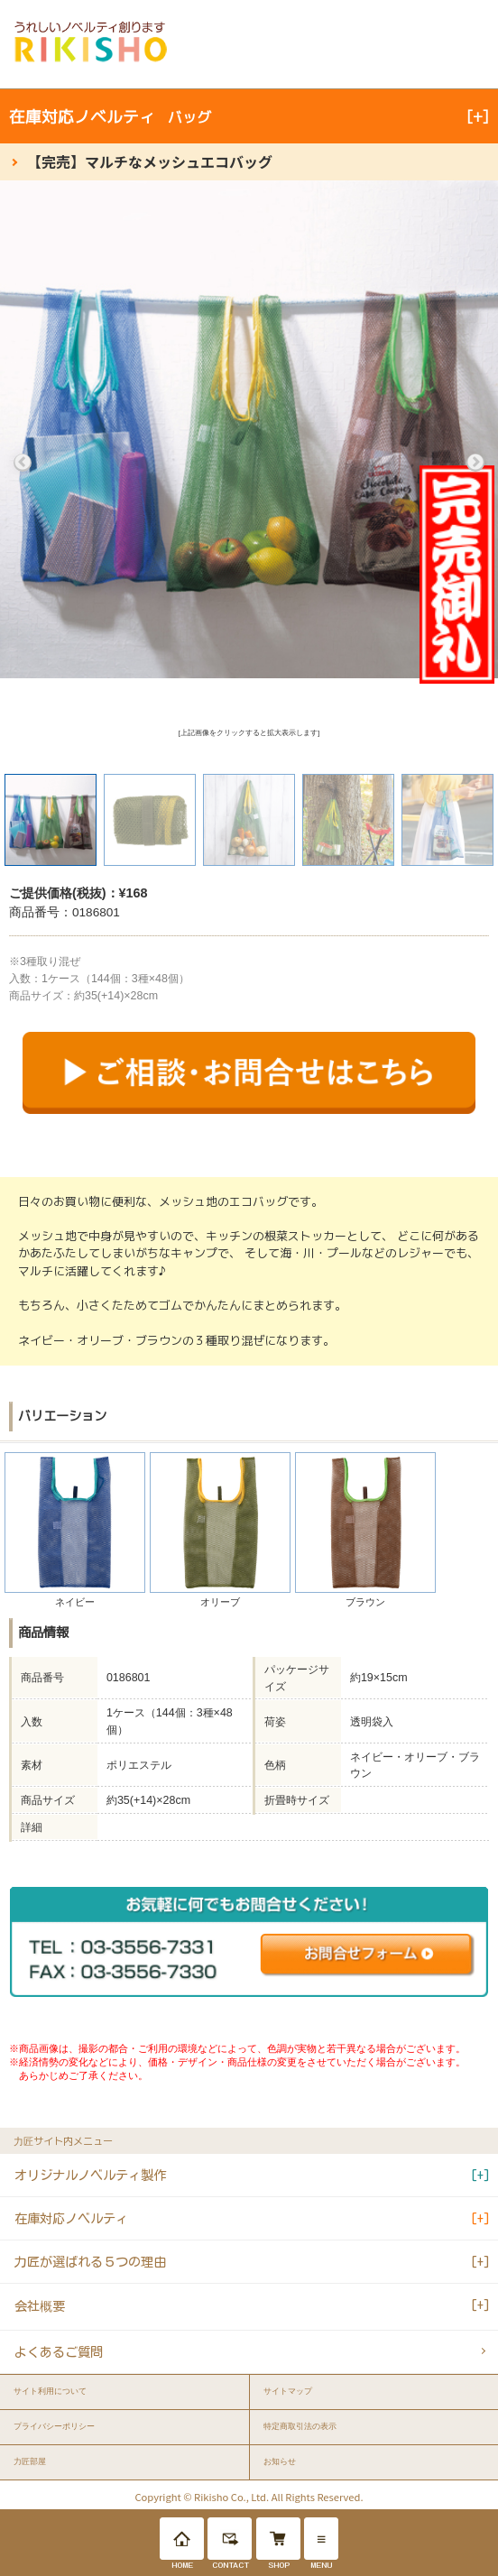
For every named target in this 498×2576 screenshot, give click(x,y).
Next (475, 463)
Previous (23, 463)
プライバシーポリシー (54, 2426)
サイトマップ (287, 2391)
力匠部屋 (30, 2461)
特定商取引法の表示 (300, 2426)
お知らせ (279, 2461)
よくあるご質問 (58, 2352)
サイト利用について (50, 2391)
